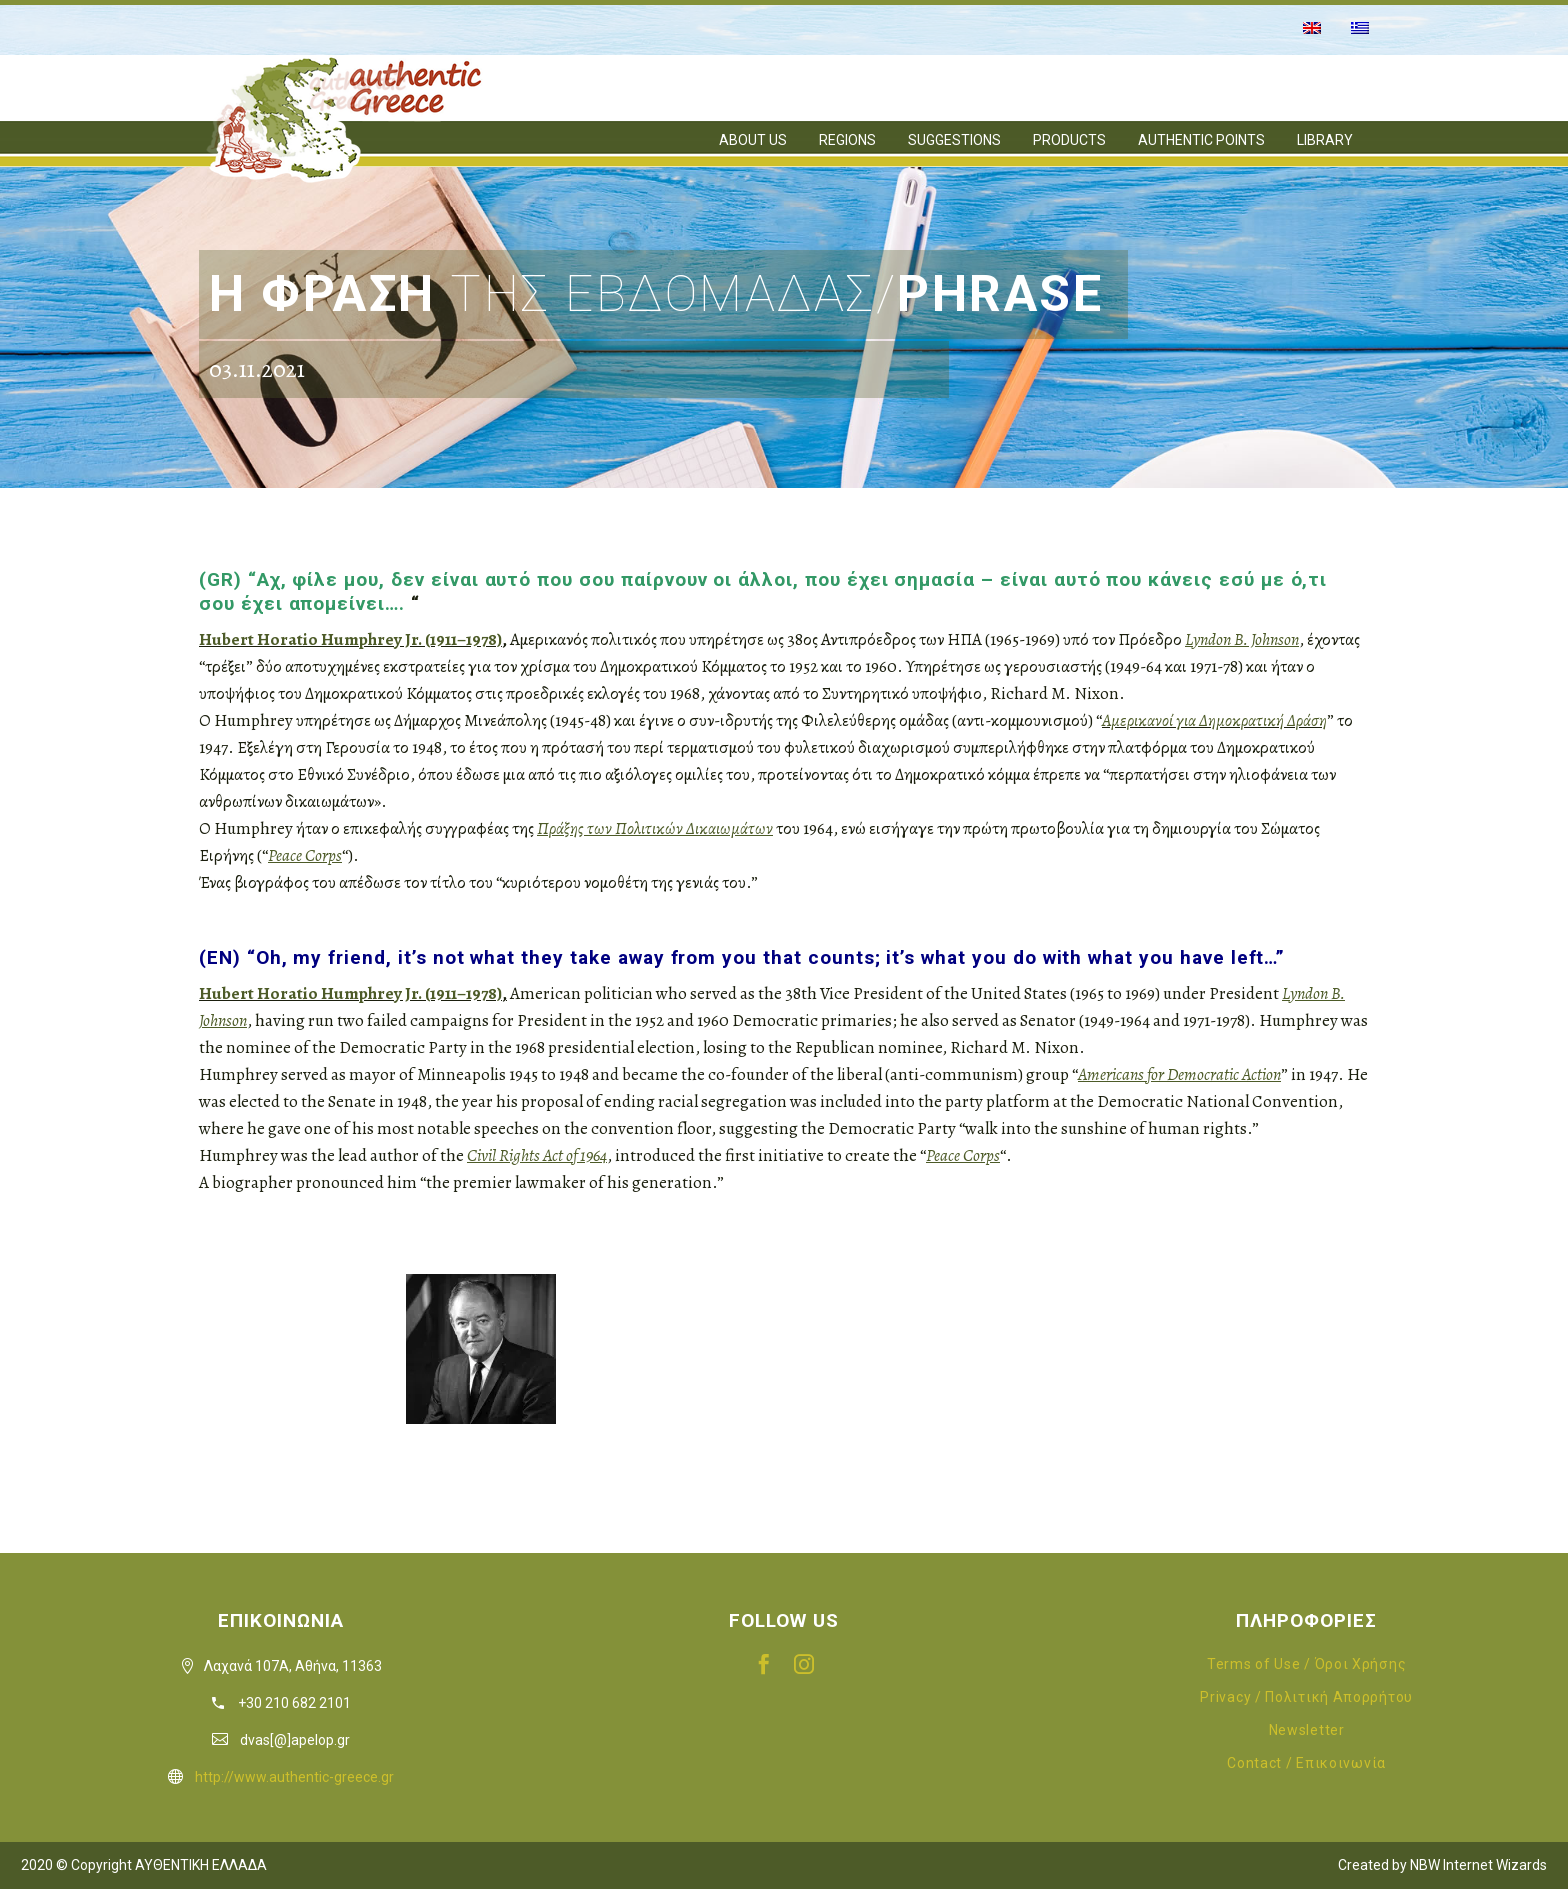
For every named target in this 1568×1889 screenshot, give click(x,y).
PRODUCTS (1069, 140)
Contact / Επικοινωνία (1306, 1763)
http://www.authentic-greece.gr (294, 1777)
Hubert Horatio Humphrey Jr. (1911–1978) (350, 639)
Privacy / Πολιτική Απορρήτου (1306, 1697)
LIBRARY (1325, 140)
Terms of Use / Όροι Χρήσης (1306, 1664)
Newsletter (1307, 1730)
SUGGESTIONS (954, 140)
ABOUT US (753, 140)
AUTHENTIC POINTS (1201, 140)
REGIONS (847, 140)
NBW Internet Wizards (1478, 1865)
